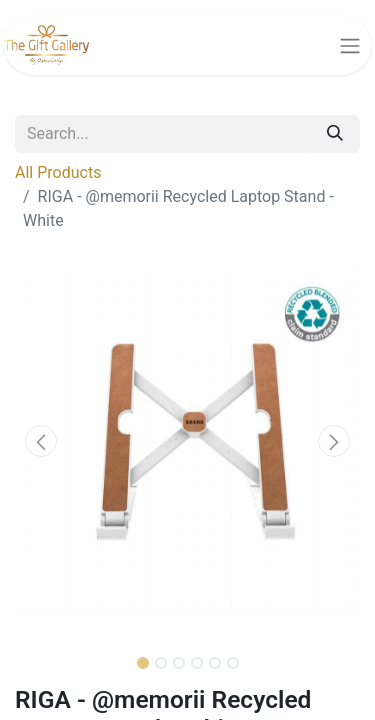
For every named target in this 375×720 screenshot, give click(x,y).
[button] (41, 441)
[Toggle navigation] (350, 45)
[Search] (335, 134)
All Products (58, 172)
